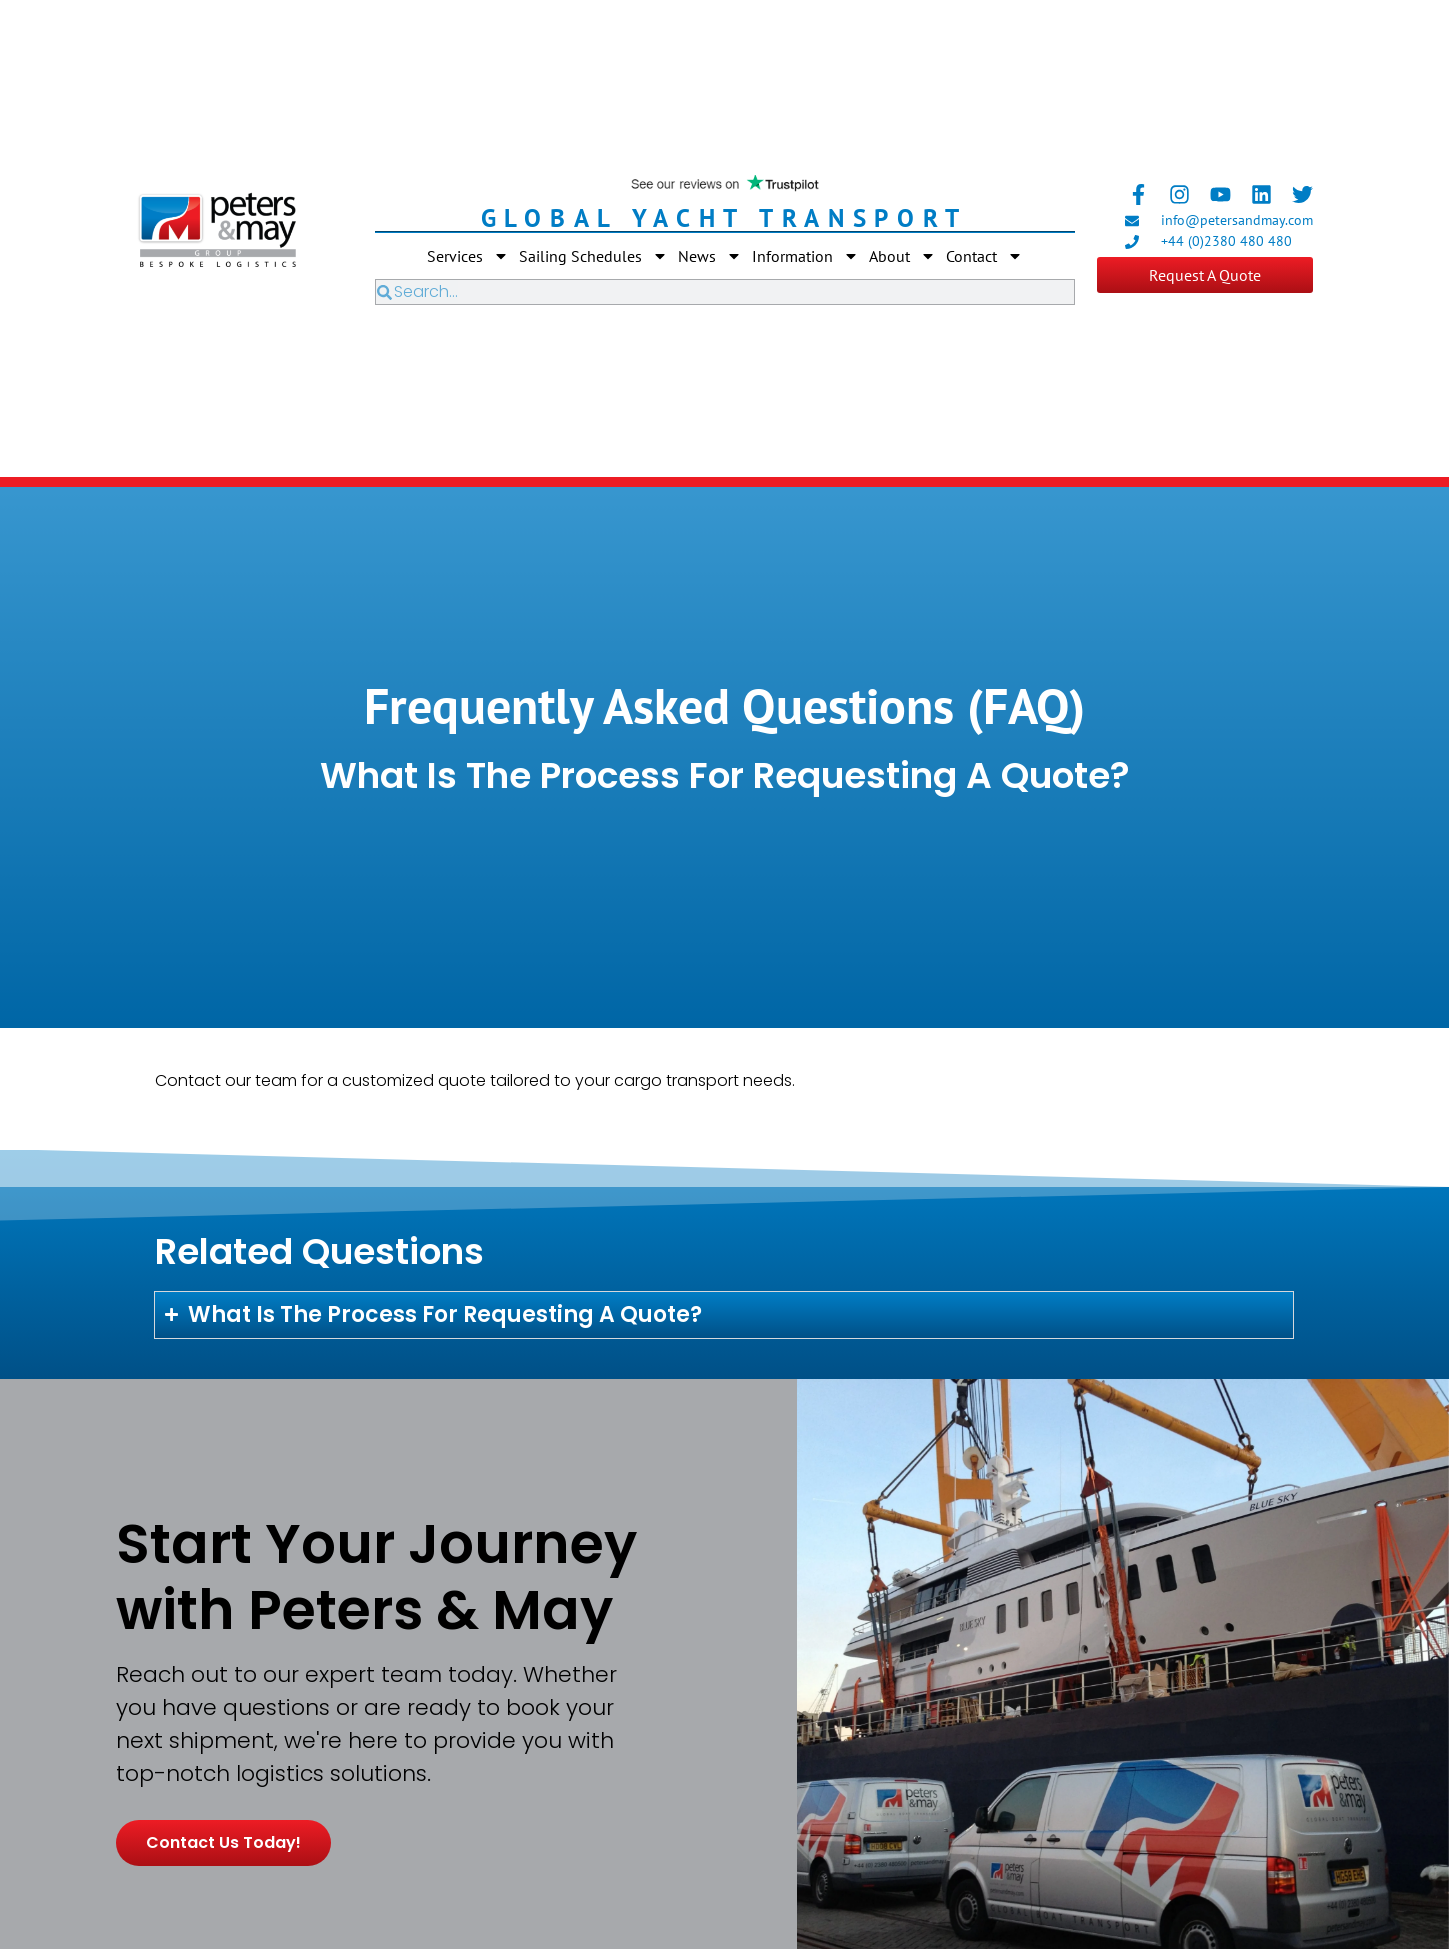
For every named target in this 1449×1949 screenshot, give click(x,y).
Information (805, 256)
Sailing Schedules (593, 256)
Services (468, 256)
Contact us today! (223, 1842)
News (710, 256)
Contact (984, 256)
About (902, 256)
